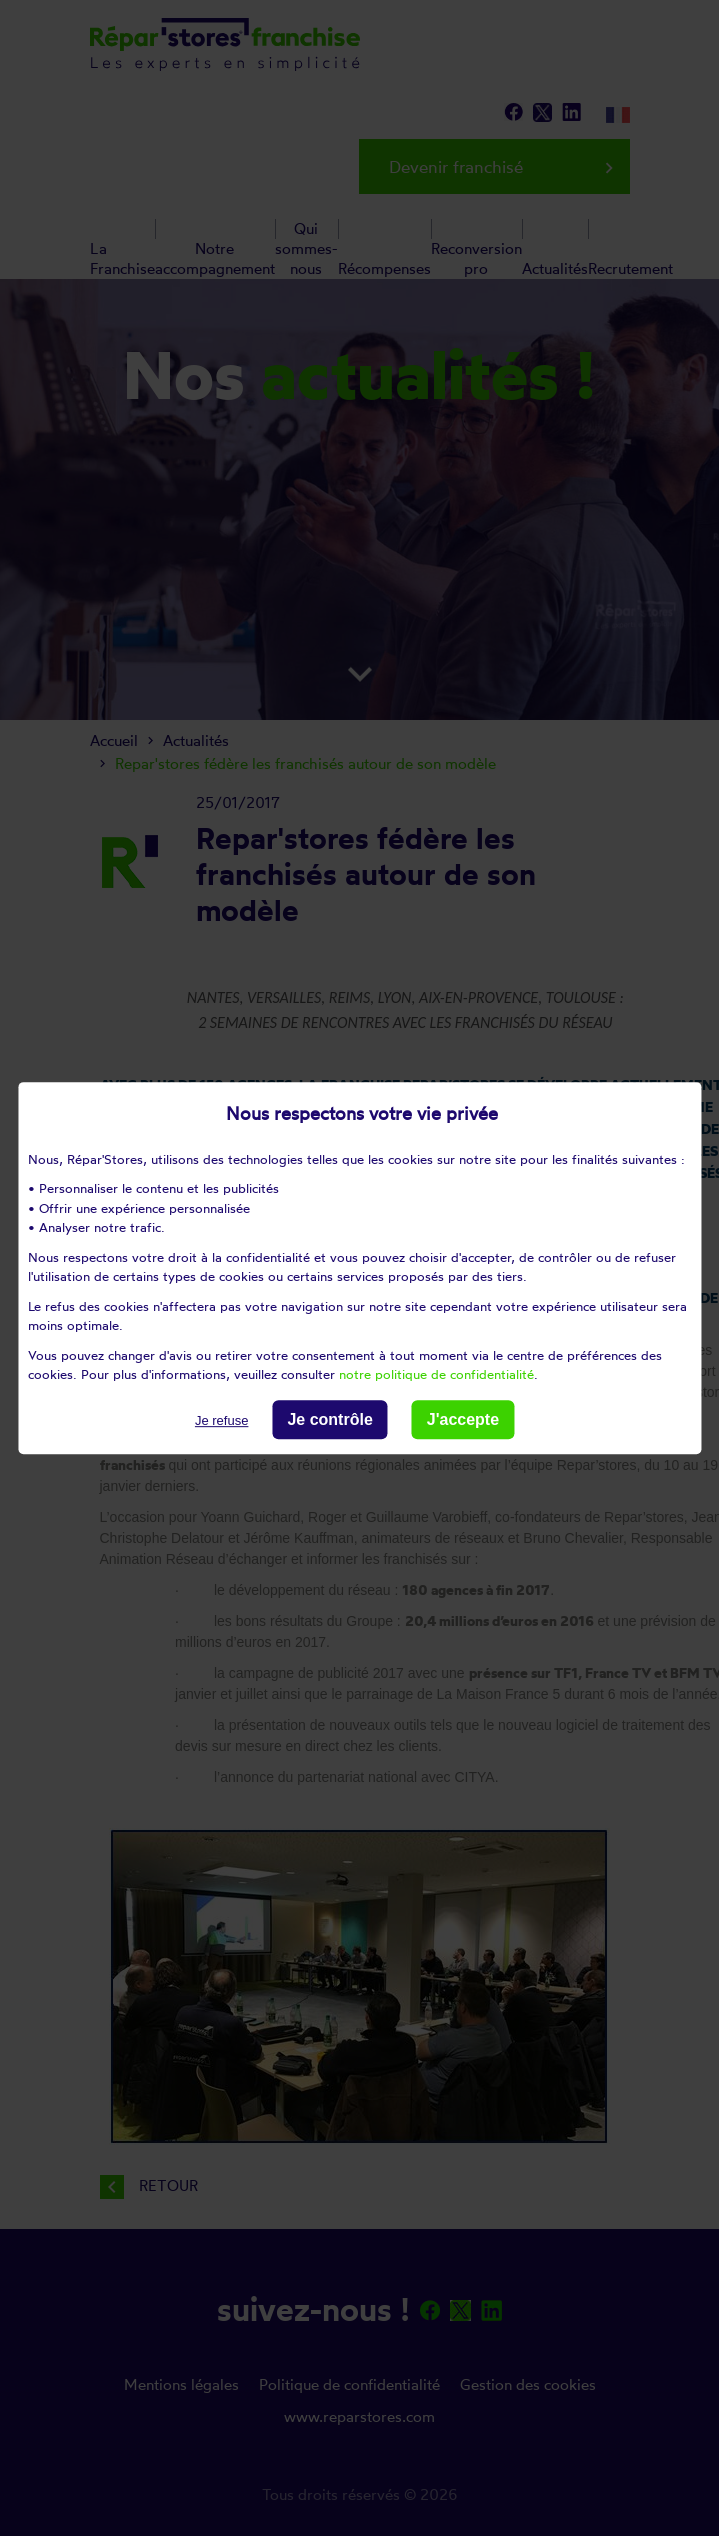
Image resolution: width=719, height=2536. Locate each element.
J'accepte (463, 1419)
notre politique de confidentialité (436, 1374)
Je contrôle (329, 1419)
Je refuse (221, 1420)
